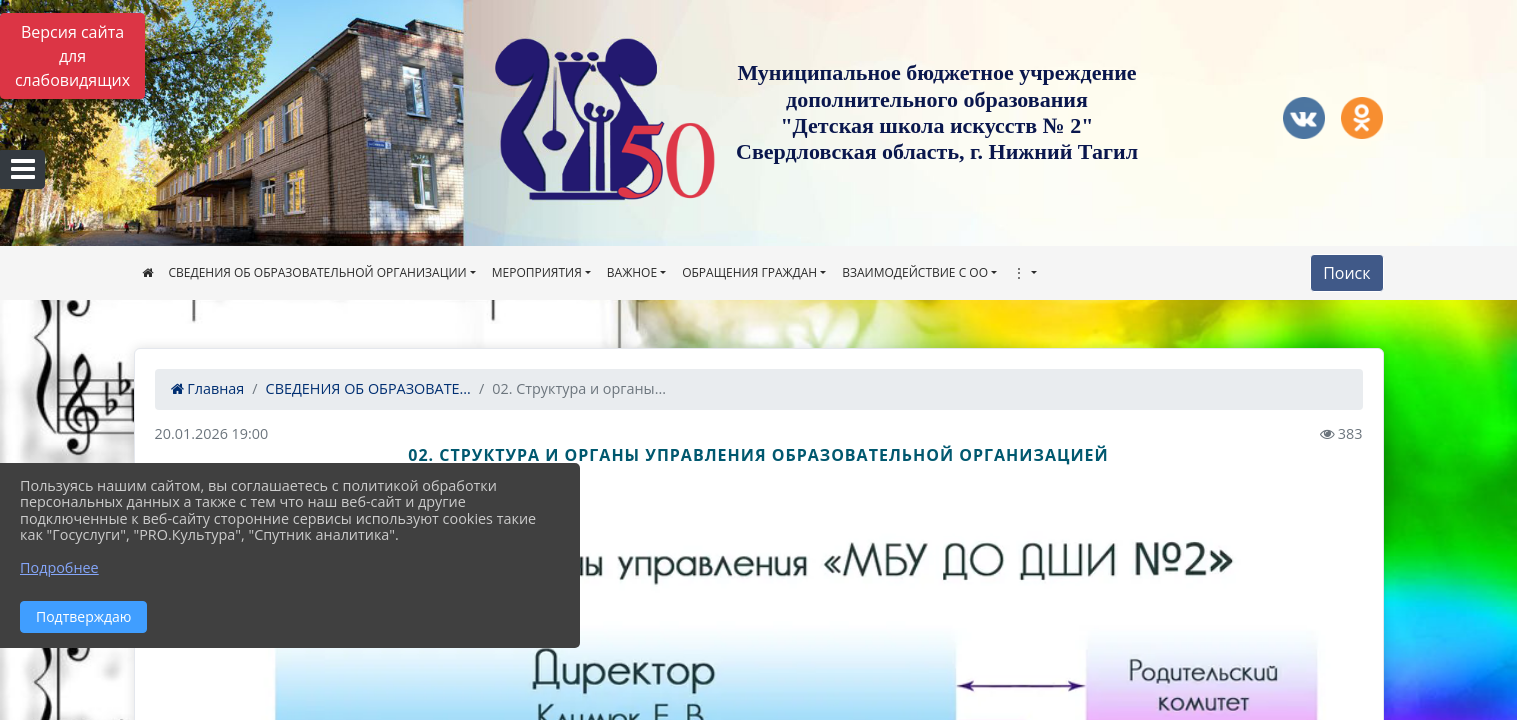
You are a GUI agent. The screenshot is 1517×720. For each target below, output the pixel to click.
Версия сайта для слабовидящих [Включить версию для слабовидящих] (72, 56)
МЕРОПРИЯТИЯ (537, 272)
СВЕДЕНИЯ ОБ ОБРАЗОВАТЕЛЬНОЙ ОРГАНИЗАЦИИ (318, 272)
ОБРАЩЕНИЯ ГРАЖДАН (749, 272)
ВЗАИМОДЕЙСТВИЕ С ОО (915, 272)
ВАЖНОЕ (632, 272)
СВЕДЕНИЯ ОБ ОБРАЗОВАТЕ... (368, 388)
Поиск (1346, 273)
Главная (208, 388)
